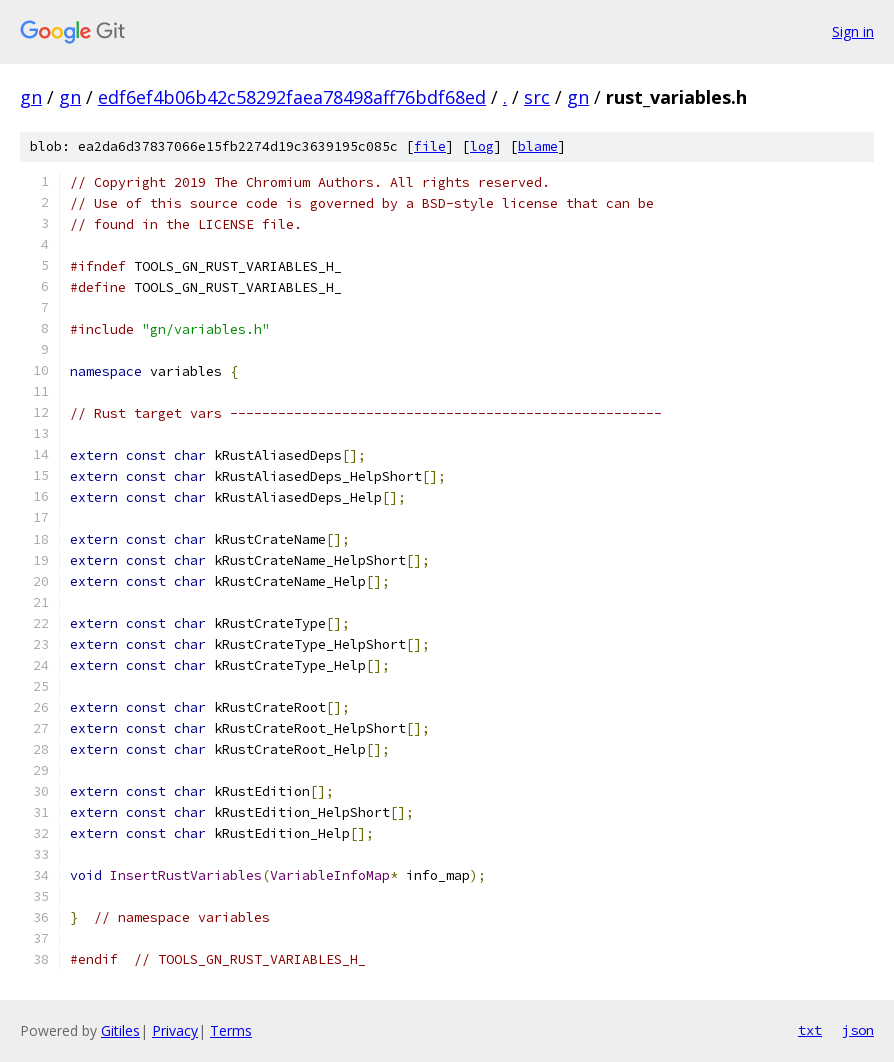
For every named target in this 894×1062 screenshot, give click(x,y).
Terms (231, 1030)
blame (538, 146)
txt (810, 1030)
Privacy (175, 1030)
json (858, 1030)
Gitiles (120, 1030)
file (430, 146)
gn (31, 97)
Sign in (853, 31)
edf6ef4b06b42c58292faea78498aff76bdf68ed (292, 97)
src (537, 97)
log (482, 146)
